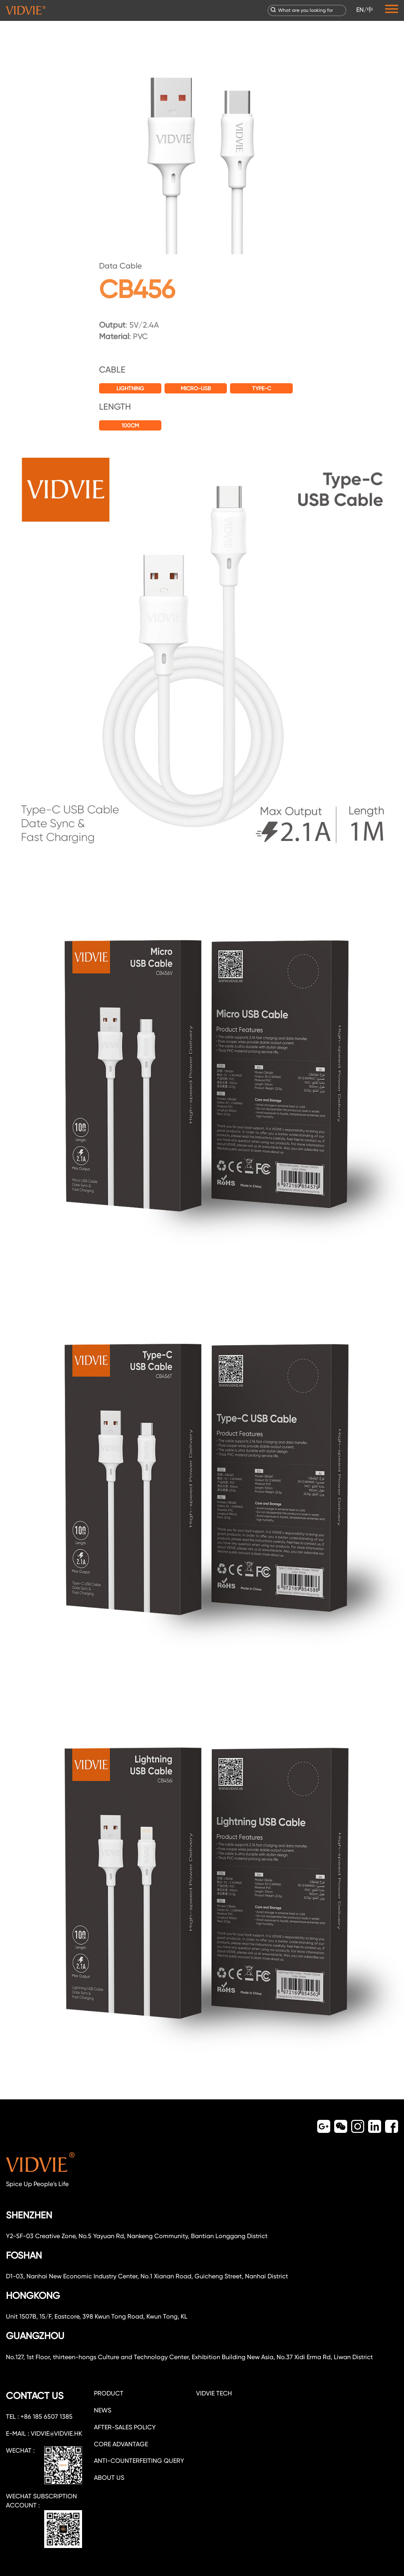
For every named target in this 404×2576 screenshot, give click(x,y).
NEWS (102, 2410)
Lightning (130, 388)
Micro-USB (196, 388)
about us (109, 2477)
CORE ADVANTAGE (121, 2444)
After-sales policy (125, 2427)
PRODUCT (108, 2393)
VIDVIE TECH (214, 2393)
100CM (130, 425)
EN (360, 9)
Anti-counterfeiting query (139, 2460)
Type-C (261, 388)
